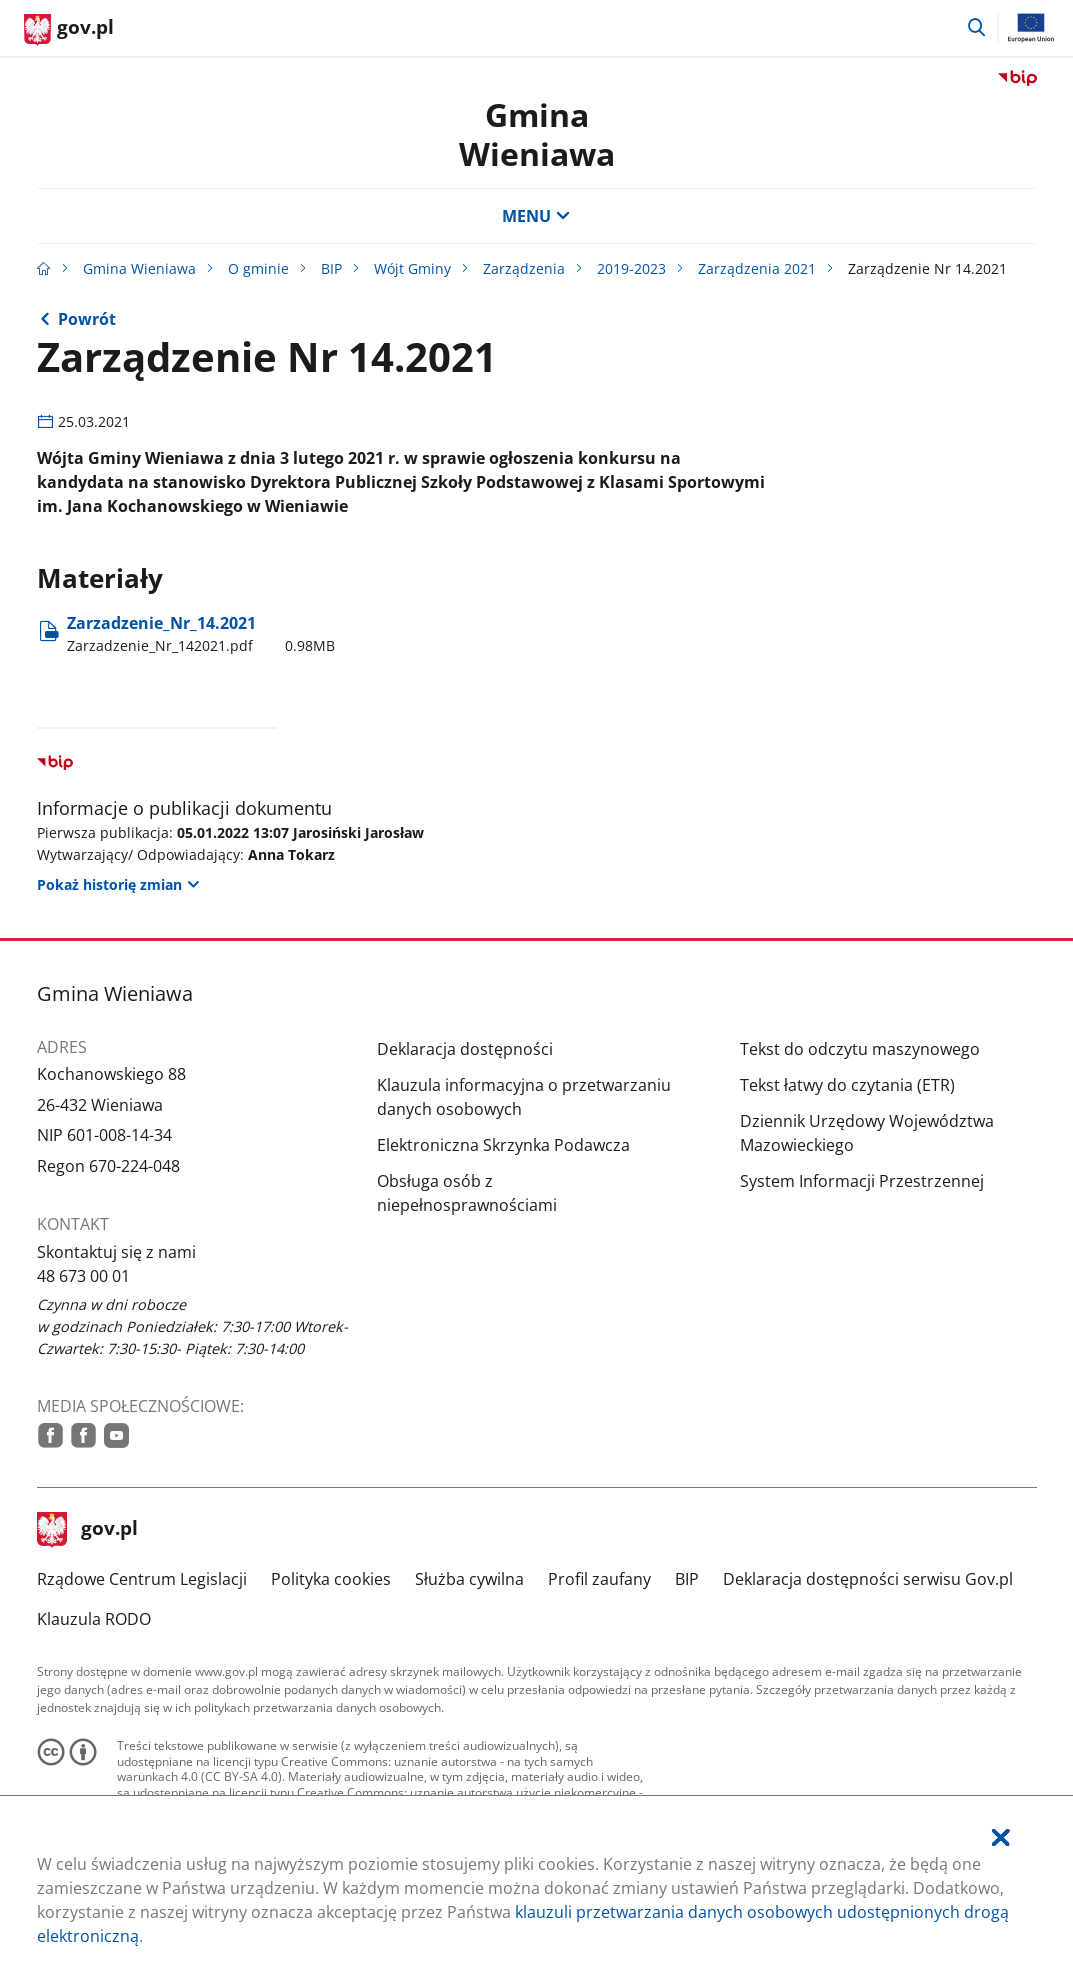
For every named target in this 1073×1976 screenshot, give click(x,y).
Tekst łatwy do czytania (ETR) (847, 1085)
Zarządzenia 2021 (757, 268)
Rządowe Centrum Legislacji (142, 1579)
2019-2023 (631, 268)
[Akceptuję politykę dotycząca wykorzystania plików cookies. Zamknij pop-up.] (1001, 1837)
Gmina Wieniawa (537, 133)
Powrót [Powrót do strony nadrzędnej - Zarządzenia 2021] (87, 319)
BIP (331, 268)
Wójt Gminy (412, 268)
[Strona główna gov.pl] (69, 30)
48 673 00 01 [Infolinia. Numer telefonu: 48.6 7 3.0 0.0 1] (83, 1276)
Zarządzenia (524, 268)
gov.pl (88, 1530)
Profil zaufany (599, 1579)
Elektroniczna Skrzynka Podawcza (503, 1145)
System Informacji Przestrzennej (862, 1181)
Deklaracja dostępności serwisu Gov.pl (868, 1579)
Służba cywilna (469, 1579)
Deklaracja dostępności (465, 1049)
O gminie (258, 268)
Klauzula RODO (94, 1619)
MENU (536, 216)
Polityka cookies (331, 1579)
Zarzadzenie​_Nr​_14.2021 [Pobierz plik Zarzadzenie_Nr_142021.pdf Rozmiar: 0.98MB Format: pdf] (201, 634)
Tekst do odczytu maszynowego (860, 1049)
